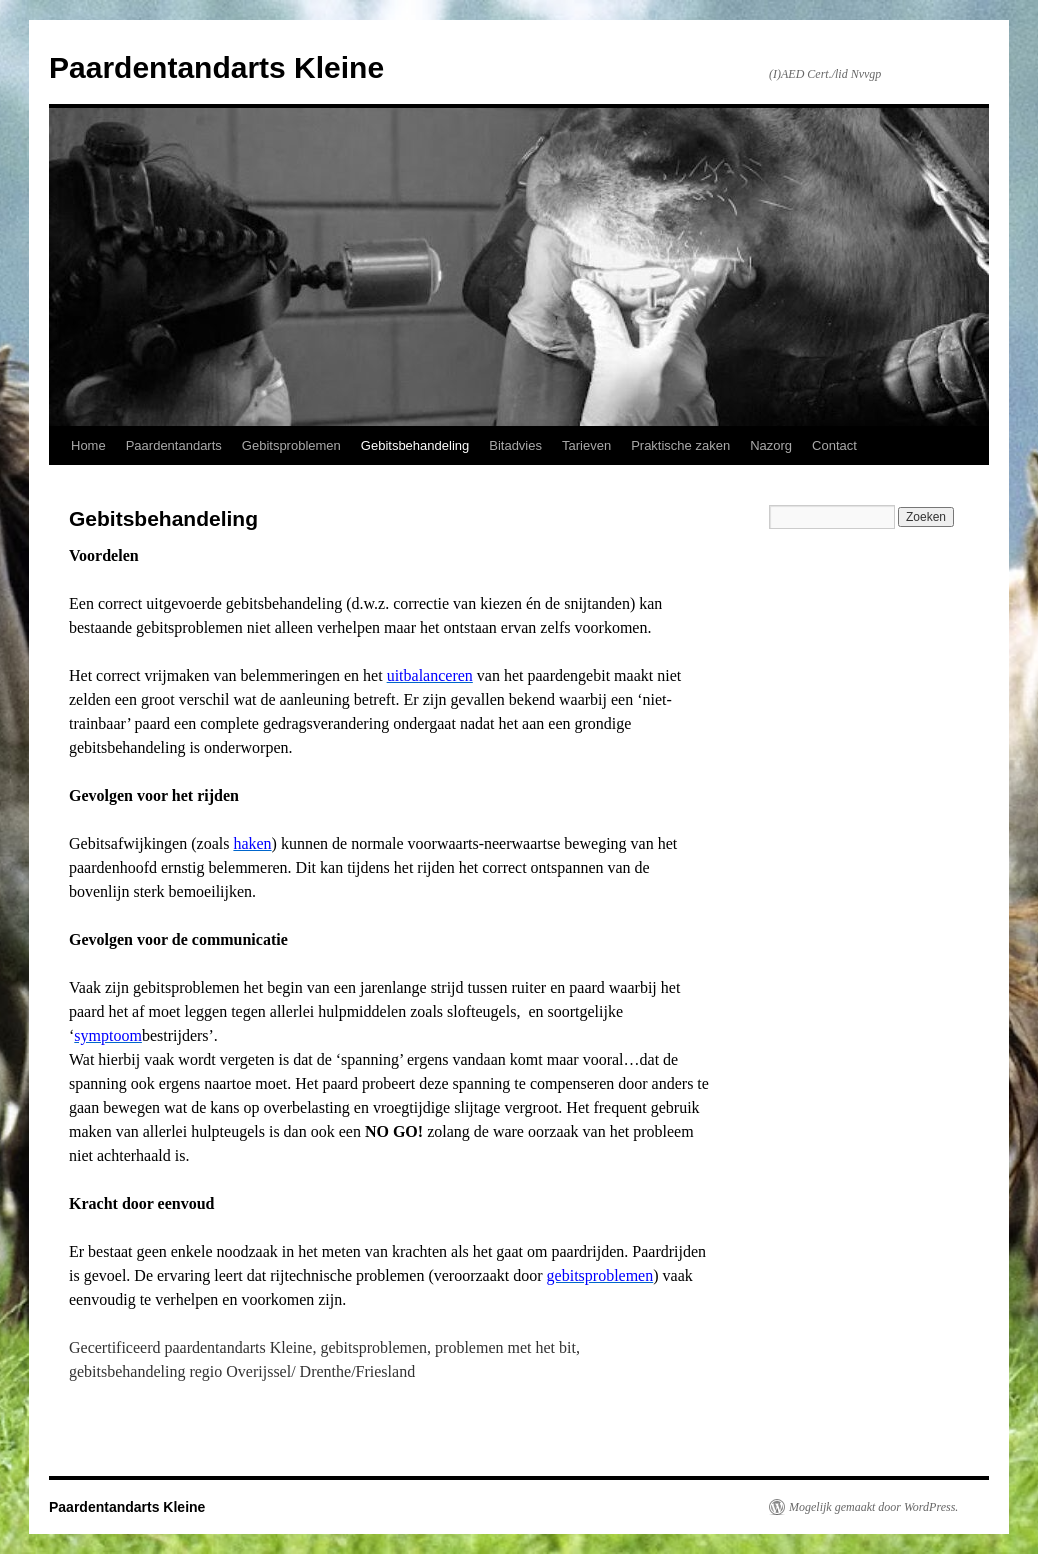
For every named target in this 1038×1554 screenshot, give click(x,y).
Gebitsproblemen (291, 445)
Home (88, 445)
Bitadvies (515, 445)
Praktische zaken (680, 445)
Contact (834, 445)
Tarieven (586, 445)
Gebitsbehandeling (415, 445)
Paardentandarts (174, 445)
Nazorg (771, 445)
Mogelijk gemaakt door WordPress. (873, 1507)
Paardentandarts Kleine (216, 67)
